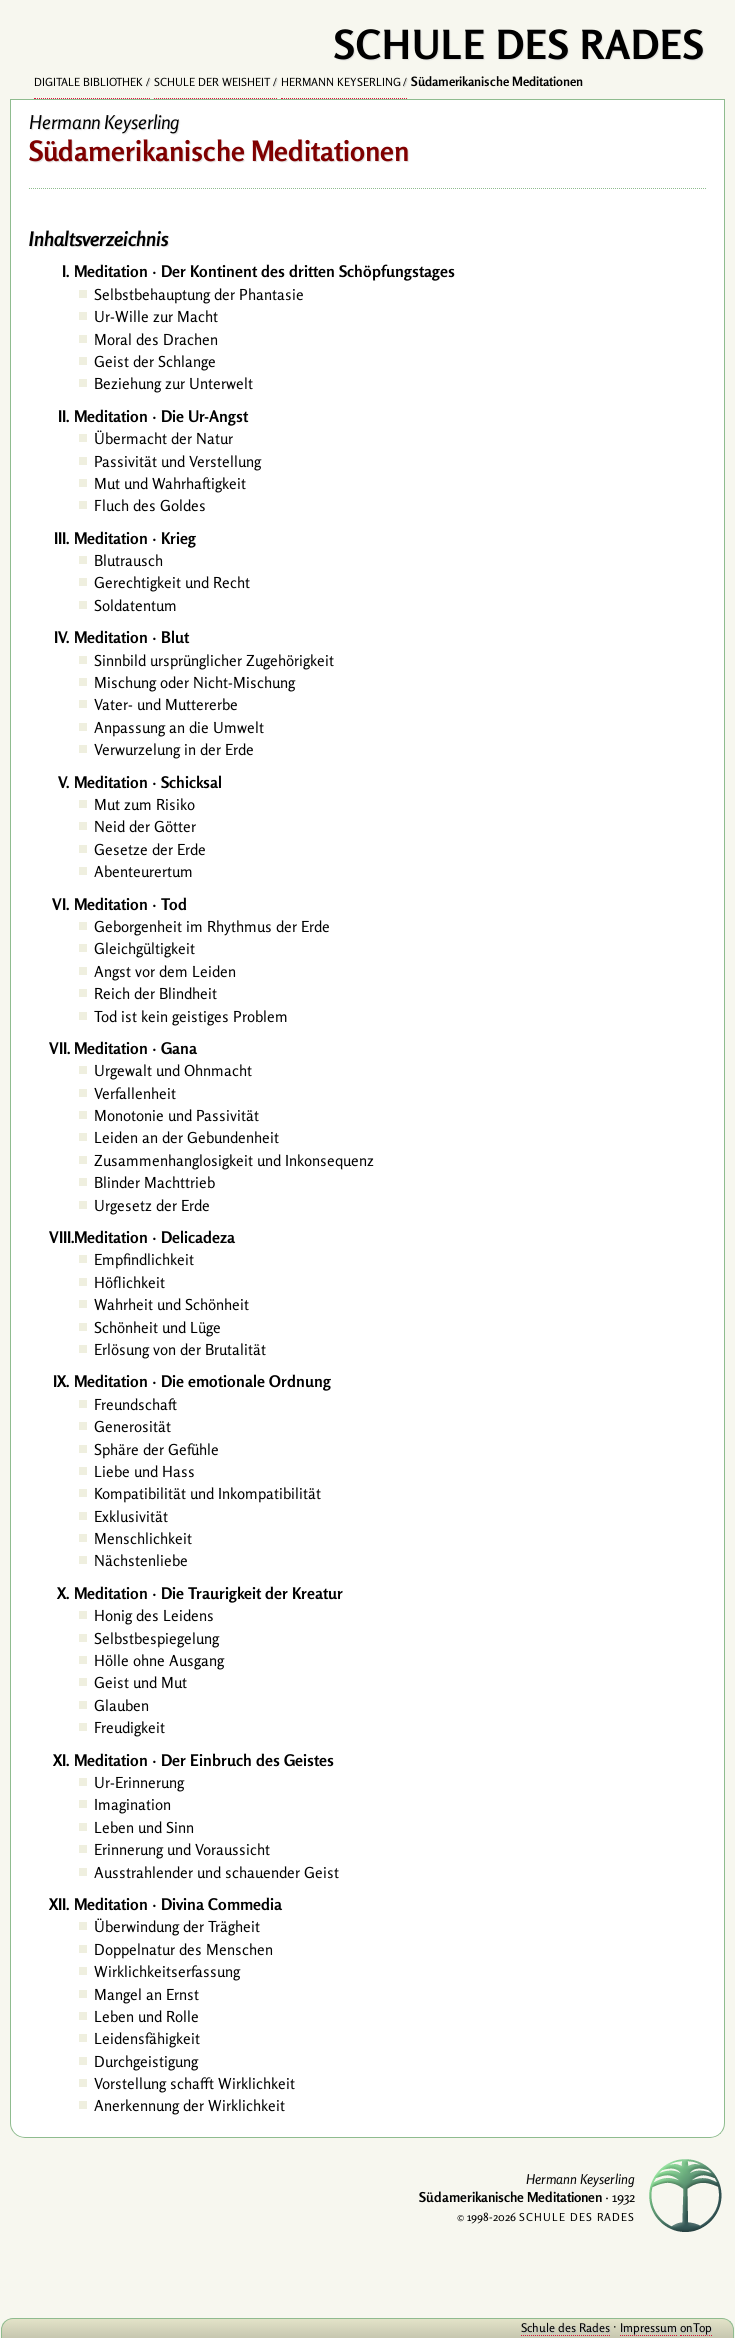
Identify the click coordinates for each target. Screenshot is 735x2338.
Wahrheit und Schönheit (171, 1304)
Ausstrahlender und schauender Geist (216, 1872)
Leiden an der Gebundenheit (186, 1137)
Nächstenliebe (141, 1560)
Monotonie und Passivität (176, 1115)
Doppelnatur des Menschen (183, 1949)
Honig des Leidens (154, 1615)
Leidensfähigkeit (147, 2038)
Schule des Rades (565, 2327)
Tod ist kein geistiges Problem (191, 1016)
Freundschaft (135, 1404)
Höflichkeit (129, 1282)
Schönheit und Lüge (157, 1327)
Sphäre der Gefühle (156, 1449)
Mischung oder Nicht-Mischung (194, 682)
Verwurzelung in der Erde (174, 749)
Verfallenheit (135, 1093)
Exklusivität (131, 1516)
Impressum (648, 2327)
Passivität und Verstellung (177, 461)
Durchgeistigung (146, 2061)
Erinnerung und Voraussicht (182, 1849)
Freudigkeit (129, 1727)
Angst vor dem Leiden (165, 971)
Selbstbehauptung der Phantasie (199, 294)
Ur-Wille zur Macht (156, 316)
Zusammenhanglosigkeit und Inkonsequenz (234, 1160)
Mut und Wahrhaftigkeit (170, 483)
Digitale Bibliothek (88, 82)
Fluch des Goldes (150, 505)
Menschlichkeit (143, 1538)
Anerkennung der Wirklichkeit (189, 2105)
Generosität (132, 1426)
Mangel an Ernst (146, 1994)
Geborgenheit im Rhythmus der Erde (212, 926)
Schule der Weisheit (212, 82)
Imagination (132, 1804)
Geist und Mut (140, 1682)
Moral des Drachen (156, 339)
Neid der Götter (145, 826)
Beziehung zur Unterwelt (173, 383)
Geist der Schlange (155, 361)
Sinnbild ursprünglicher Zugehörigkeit (214, 660)
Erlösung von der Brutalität (180, 1349)
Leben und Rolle (146, 2016)
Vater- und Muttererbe (166, 704)
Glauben (121, 1705)
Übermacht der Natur (163, 438)
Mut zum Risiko (144, 804)
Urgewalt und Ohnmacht (173, 1070)
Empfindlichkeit (144, 1259)
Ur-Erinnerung (139, 1782)
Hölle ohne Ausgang (159, 1660)
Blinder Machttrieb (154, 1182)
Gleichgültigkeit (144, 948)
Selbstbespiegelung (156, 1638)
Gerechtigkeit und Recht (172, 582)
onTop (696, 2327)
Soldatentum (135, 605)
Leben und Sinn (144, 1827)
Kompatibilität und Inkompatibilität (207, 1493)
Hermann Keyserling (341, 82)
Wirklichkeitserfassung (167, 1971)
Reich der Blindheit (155, 993)
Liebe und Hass (144, 1471)
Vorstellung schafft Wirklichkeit (194, 2083)
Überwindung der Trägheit (177, 1926)
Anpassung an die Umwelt (179, 727)
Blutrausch (128, 560)
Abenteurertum (143, 871)
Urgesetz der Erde (152, 1205)
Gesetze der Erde (150, 849)
